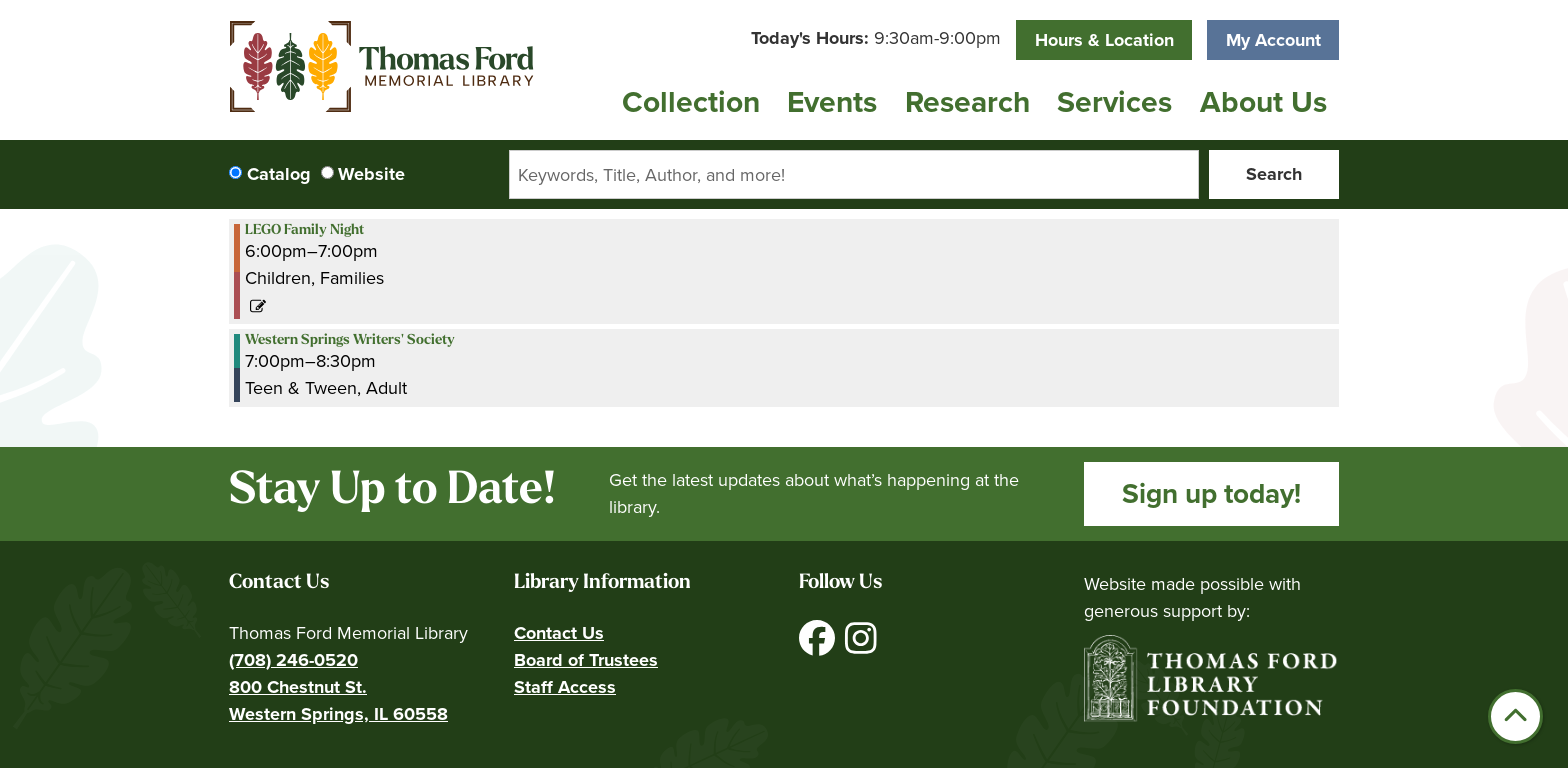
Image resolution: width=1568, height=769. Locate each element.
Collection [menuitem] (691, 102)
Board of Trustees (586, 660)
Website (371, 174)
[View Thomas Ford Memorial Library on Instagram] (861, 646)
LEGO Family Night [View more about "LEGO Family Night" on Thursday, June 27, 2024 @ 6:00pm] (304, 231)
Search (1274, 174)
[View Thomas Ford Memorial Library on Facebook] (819, 646)
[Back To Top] (1515, 716)
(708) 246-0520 (293, 660)
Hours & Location (1104, 40)
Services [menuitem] (1114, 102)
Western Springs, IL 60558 (338, 714)
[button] (876, 38)
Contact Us (559, 633)
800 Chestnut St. (298, 687)
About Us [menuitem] (1263, 102)
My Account (1273, 40)
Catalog (279, 174)
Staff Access (565, 687)
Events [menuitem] (832, 102)
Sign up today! (1211, 493)
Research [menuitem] (967, 102)
